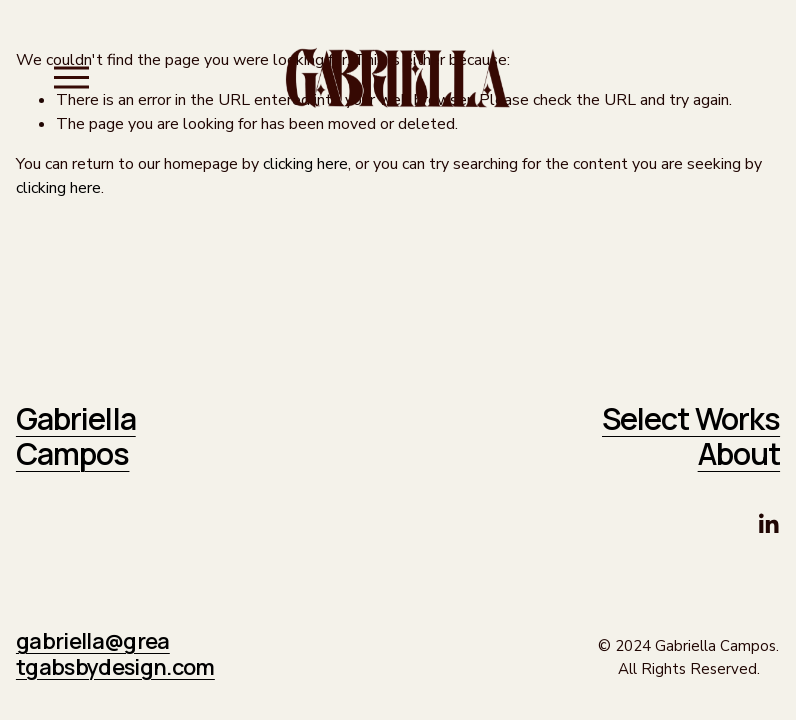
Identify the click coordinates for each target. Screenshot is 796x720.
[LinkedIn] (768, 524)
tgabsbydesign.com (115, 667)
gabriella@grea (93, 641)
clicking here (305, 164)
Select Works (691, 419)
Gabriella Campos (76, 436)
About (739, 454)
